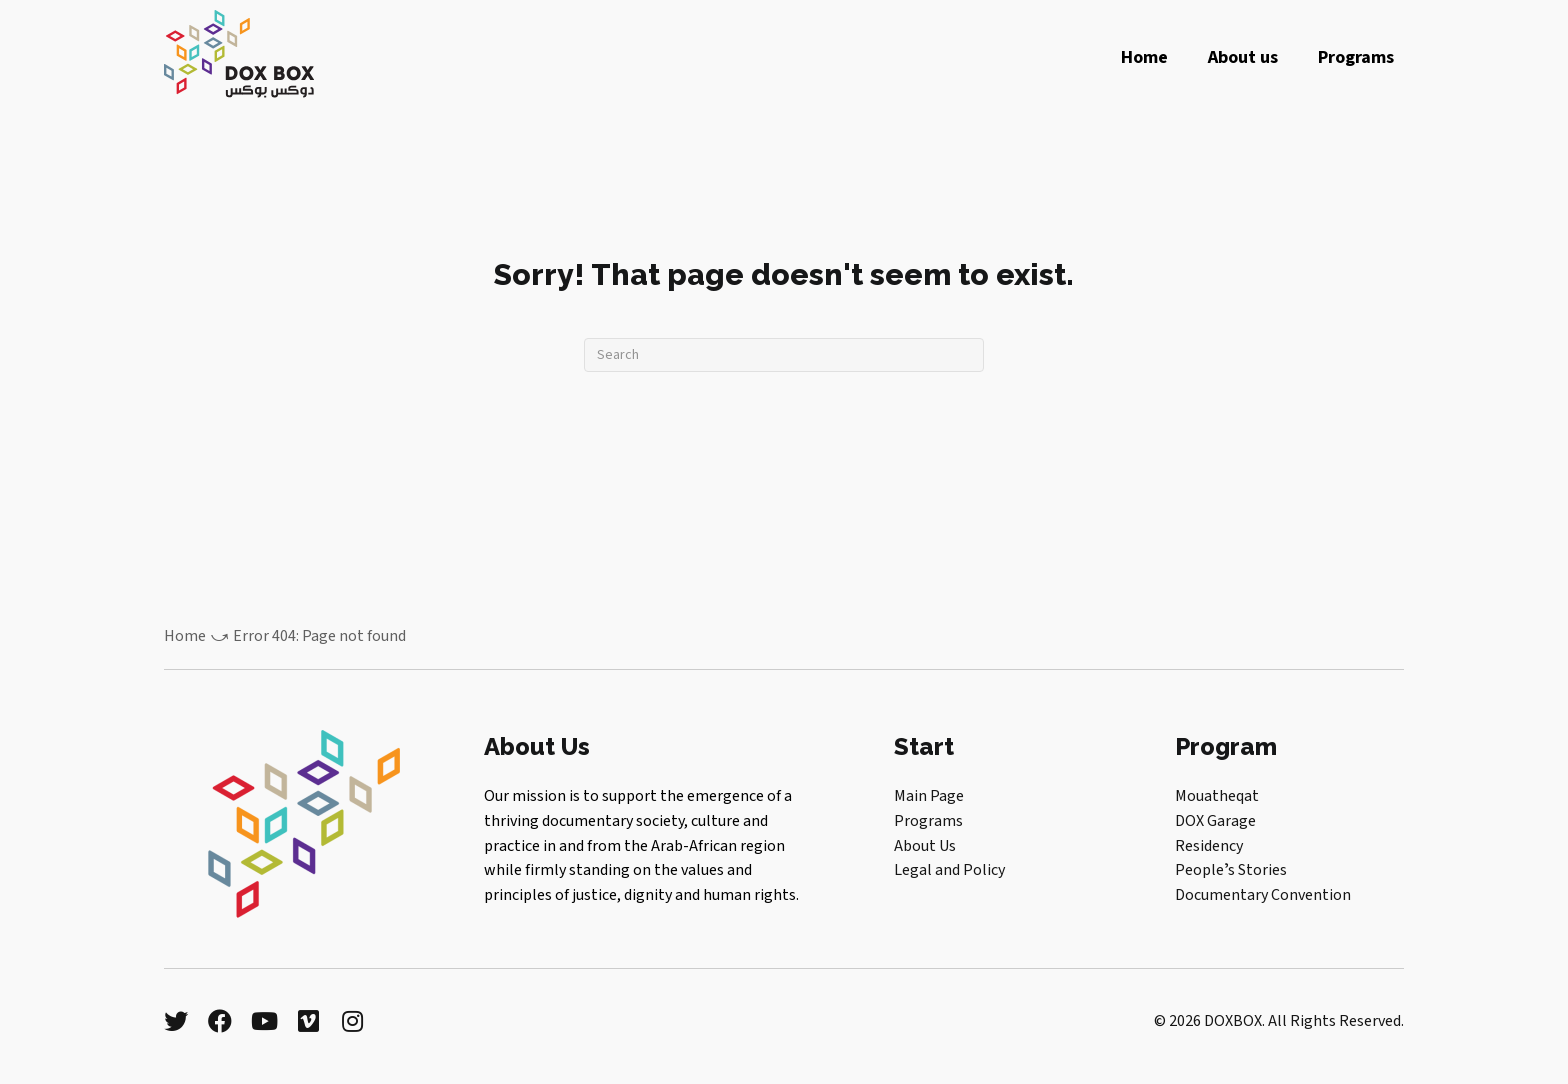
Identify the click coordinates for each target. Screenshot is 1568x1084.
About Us (925, 846)
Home (185, 636)
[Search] (784, 355)
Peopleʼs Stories (1231, 870)
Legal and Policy (949, 870)
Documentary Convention (1263, 895)
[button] (176, 1021)
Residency (1209, 846)
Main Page (929, 796)
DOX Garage (1215, 821)
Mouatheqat (1217, 796)
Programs (928, 821)
